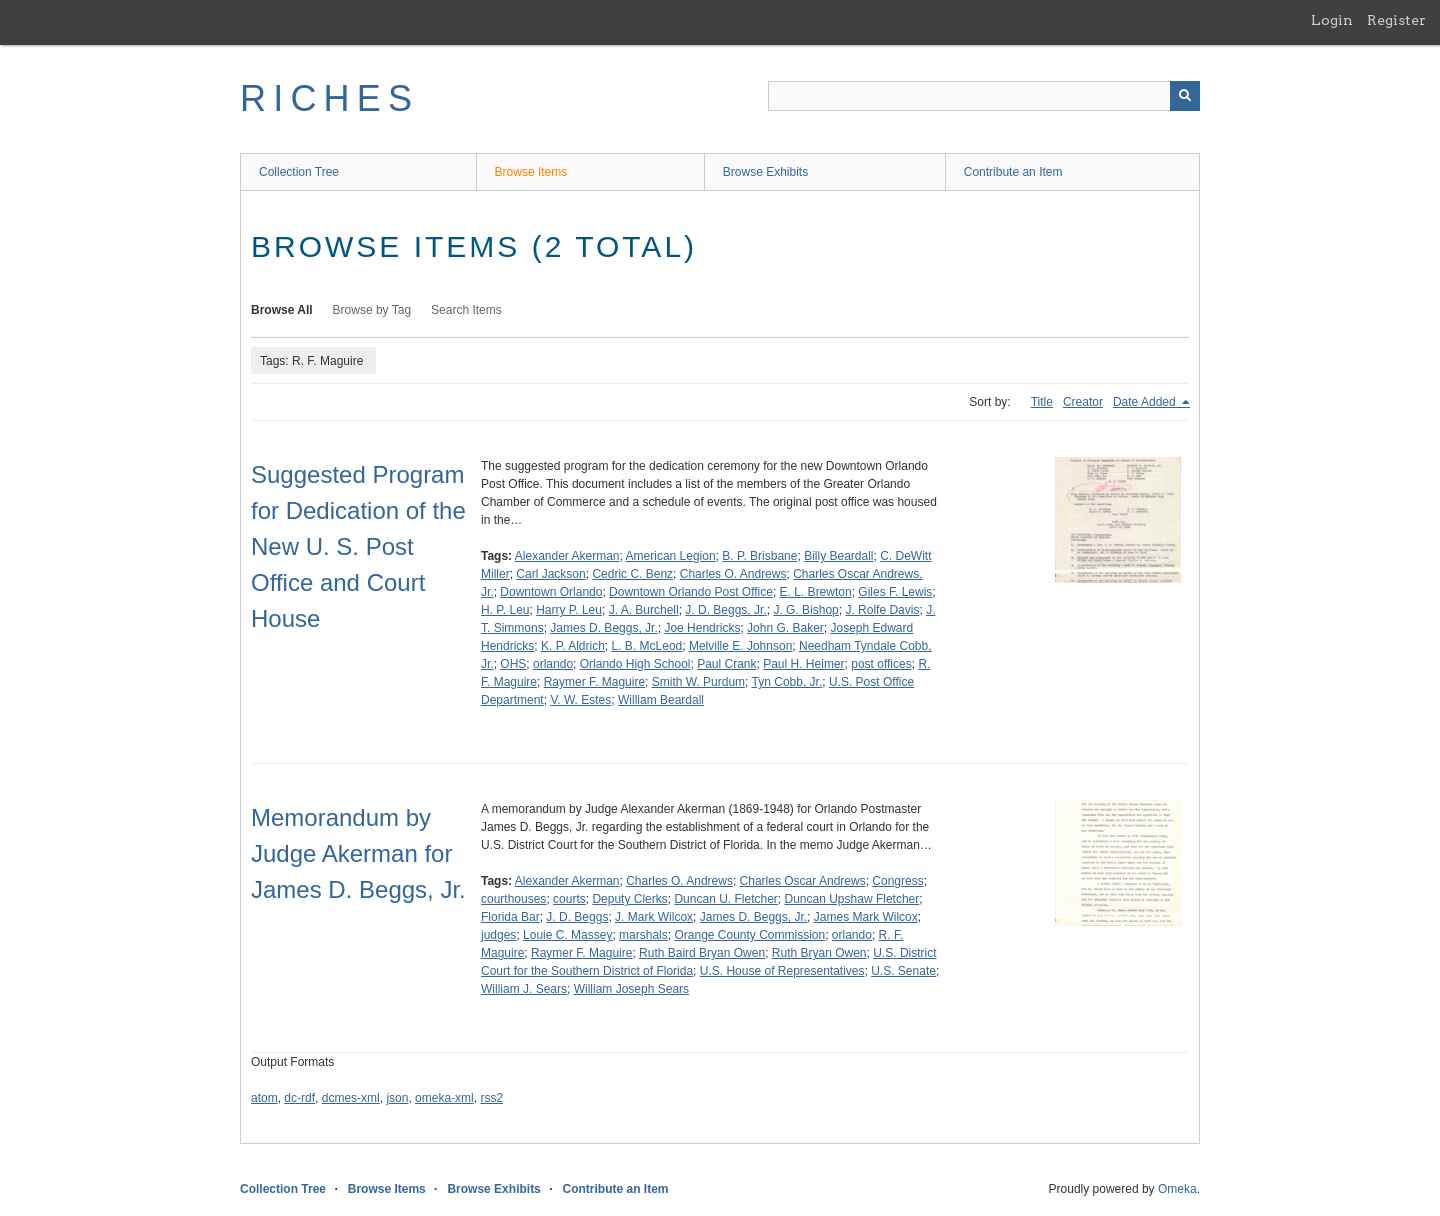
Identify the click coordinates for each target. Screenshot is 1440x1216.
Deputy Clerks (629, 899)
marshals (643, 935)
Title (1042, 402)
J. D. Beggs (577, 917)
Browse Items (531, 172)
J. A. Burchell (644, 610)
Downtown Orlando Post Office (691, 592)
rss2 (491, 1098)
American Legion (671, 556)
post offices (881, 664)
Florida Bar (510, 917)
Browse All (282, 310)
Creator (1083, 402)
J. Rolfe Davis (882, 610)
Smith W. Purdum (698, 682)
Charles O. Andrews (733, 574)
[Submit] (1185, 96)
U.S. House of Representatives (782, 971)
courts (569, 899)
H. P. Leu (505, 610)
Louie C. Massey (567, 935)
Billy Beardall (838, 556)
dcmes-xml (351, 1098)
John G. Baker (785, 628)
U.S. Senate (903, 971)
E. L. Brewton (816, 592)
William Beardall (661, 700)
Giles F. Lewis (895, 592)
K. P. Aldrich (573, 646)
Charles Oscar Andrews (803, 881)
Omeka (1177, 1189)
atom (264, 1098)
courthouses (513, 899)
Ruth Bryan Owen (819, 953)
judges (498, 935)
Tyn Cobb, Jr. (787, 682)
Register (1396, 20)
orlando (553, 664)
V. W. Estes (580, 700)
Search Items (466, 310)
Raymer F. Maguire (594, 682)
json (397, 1098)
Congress (897, 881)
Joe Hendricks (702, 628)
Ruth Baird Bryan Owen (702, 953)
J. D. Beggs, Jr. (725, 610)
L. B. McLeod (647, 646)
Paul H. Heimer (803, 664)
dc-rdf (299, 1098)
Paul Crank (726, 664)
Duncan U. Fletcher (725, 899)
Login (1332, 20)
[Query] (984, 96)
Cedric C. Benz (632, 574)
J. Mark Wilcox (654, 917)
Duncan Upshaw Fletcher (852, 899)
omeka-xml (444, 1098)
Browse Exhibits (765, 172)
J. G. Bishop (805, 610)
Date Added (1146, 402)
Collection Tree (299, 172)
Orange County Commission (749, 935)
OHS (513, 664)
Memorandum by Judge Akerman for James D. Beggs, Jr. (358, 853)
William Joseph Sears (631, 989)
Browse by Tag (372, 310)
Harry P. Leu (569, 610)
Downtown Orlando (551, 592)
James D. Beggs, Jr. (603, 628)
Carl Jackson (550, 574)
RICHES (329, 98)
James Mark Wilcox (866, 917)
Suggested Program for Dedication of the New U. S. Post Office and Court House (358, 546)
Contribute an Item (1013, 172)
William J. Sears (524, 989)
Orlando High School (635, 664)
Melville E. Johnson (740, 646)
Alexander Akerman (567, 556)
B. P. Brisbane (759, 556)
